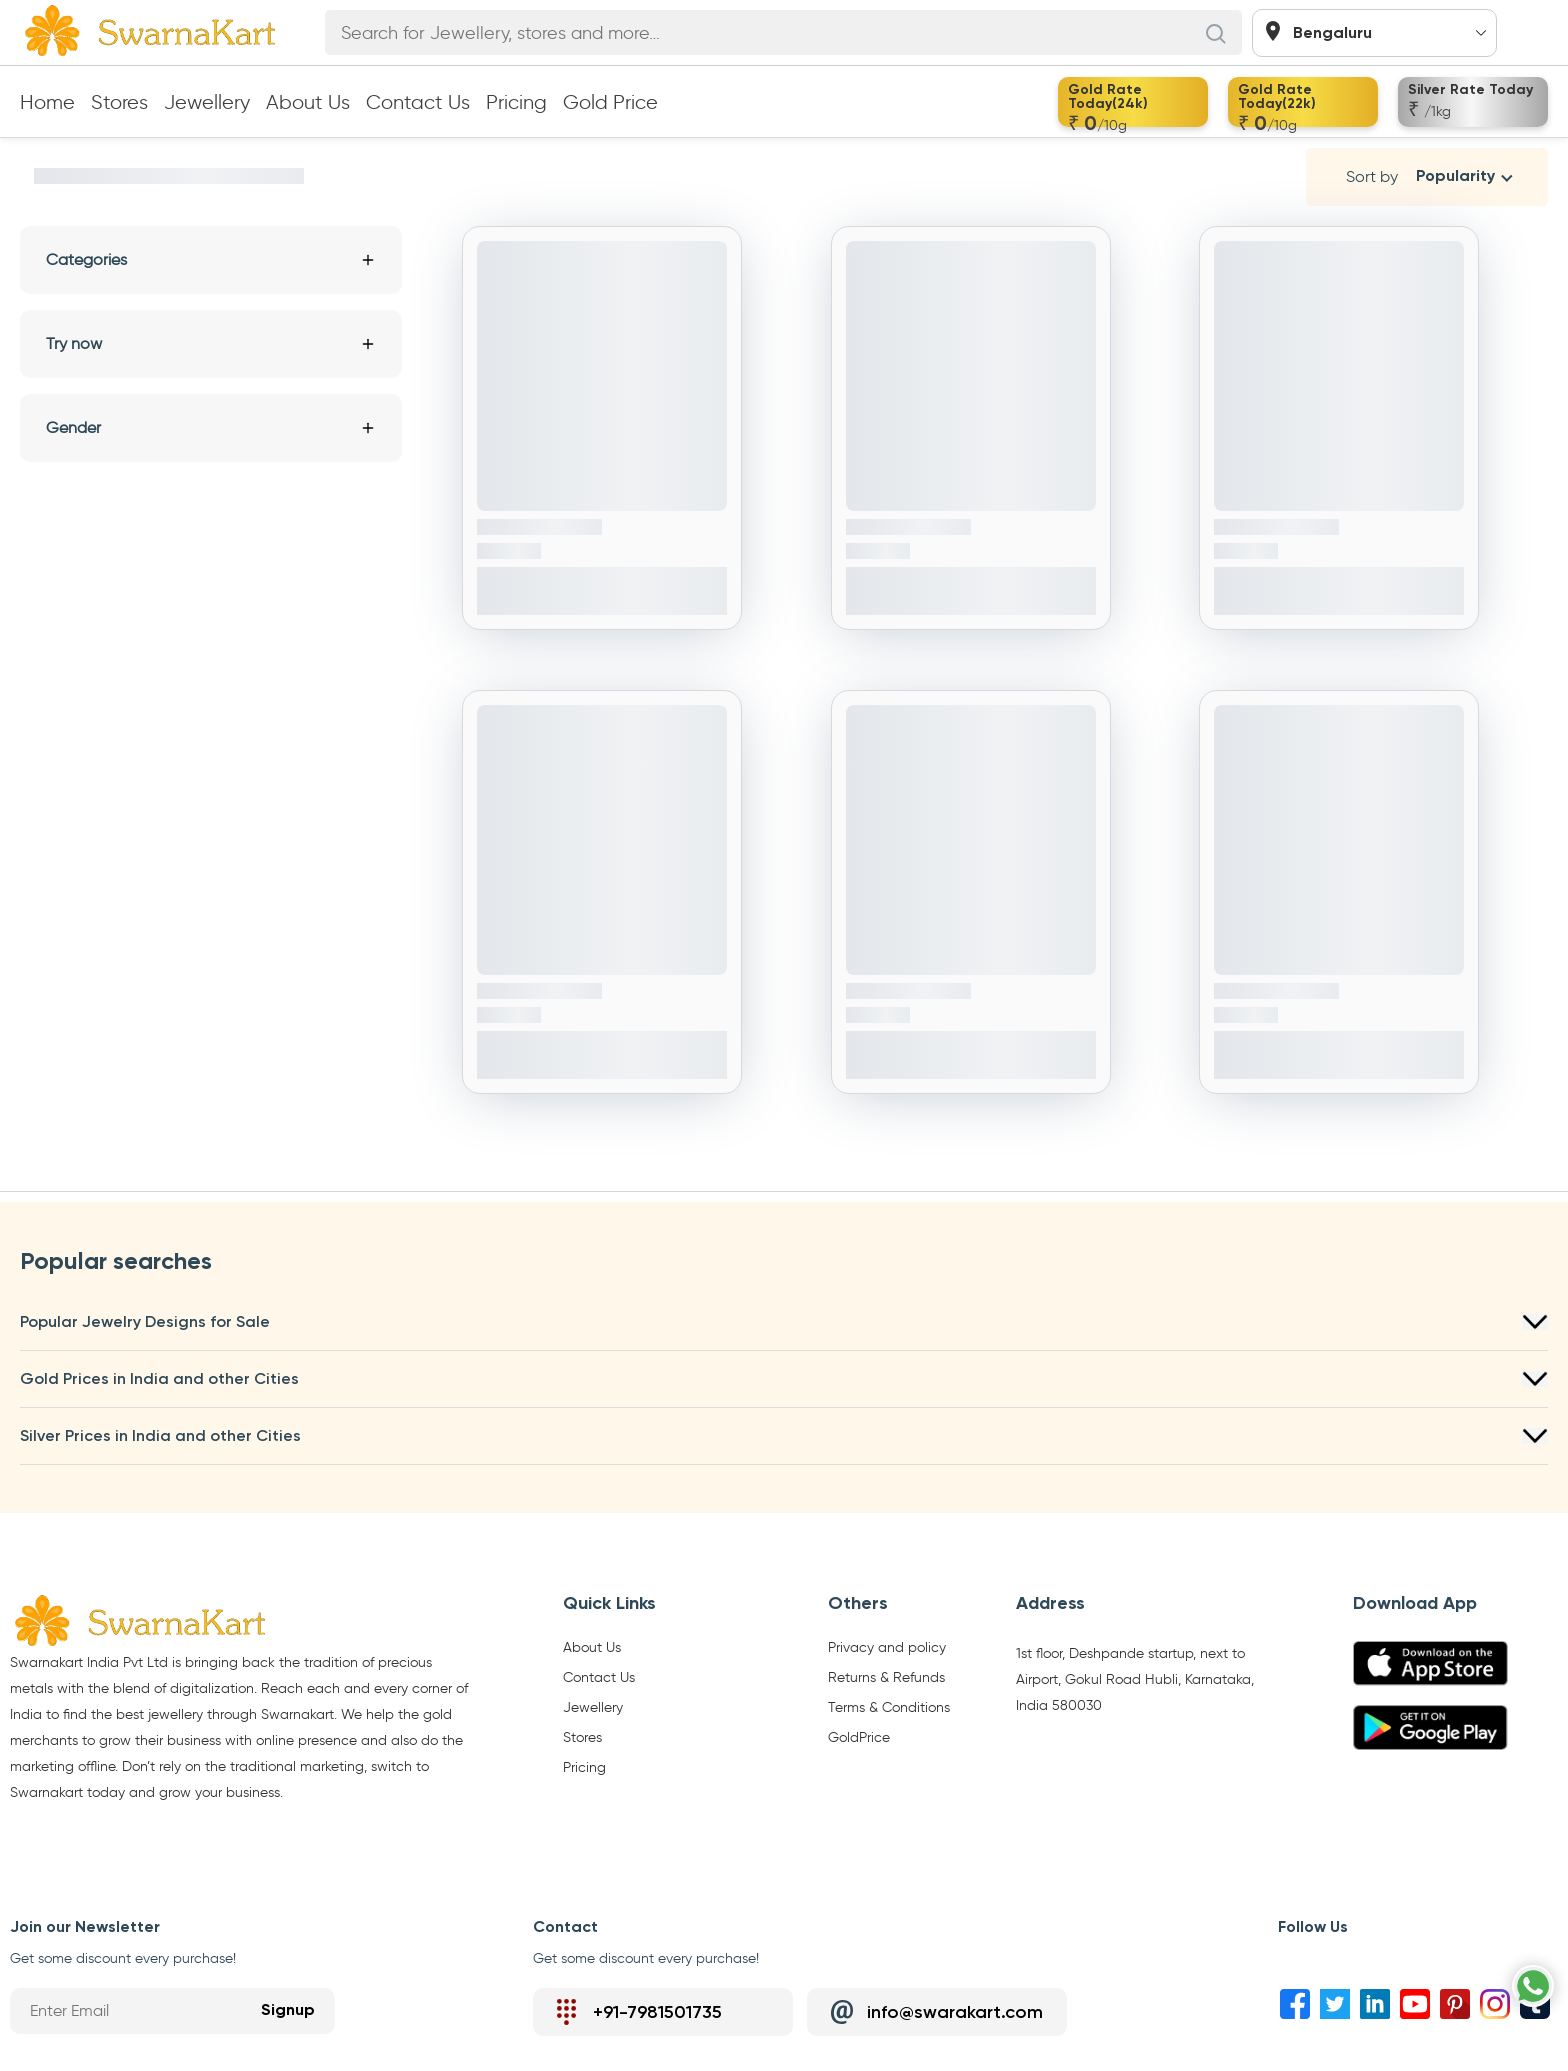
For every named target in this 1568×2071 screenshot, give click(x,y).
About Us (308, 102)
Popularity (1455, 177)
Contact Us (418, 102)
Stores (119, 102)
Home (47, 102)
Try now (211, 343)
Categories (211, 259)
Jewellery (207, 102)
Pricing (516, 102)
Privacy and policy (887, 1648)
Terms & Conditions (889, 1708)
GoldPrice (859, 1738)
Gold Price (610, 102)
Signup (288, 2011)
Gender (211, 427)
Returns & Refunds (886, 1678)
